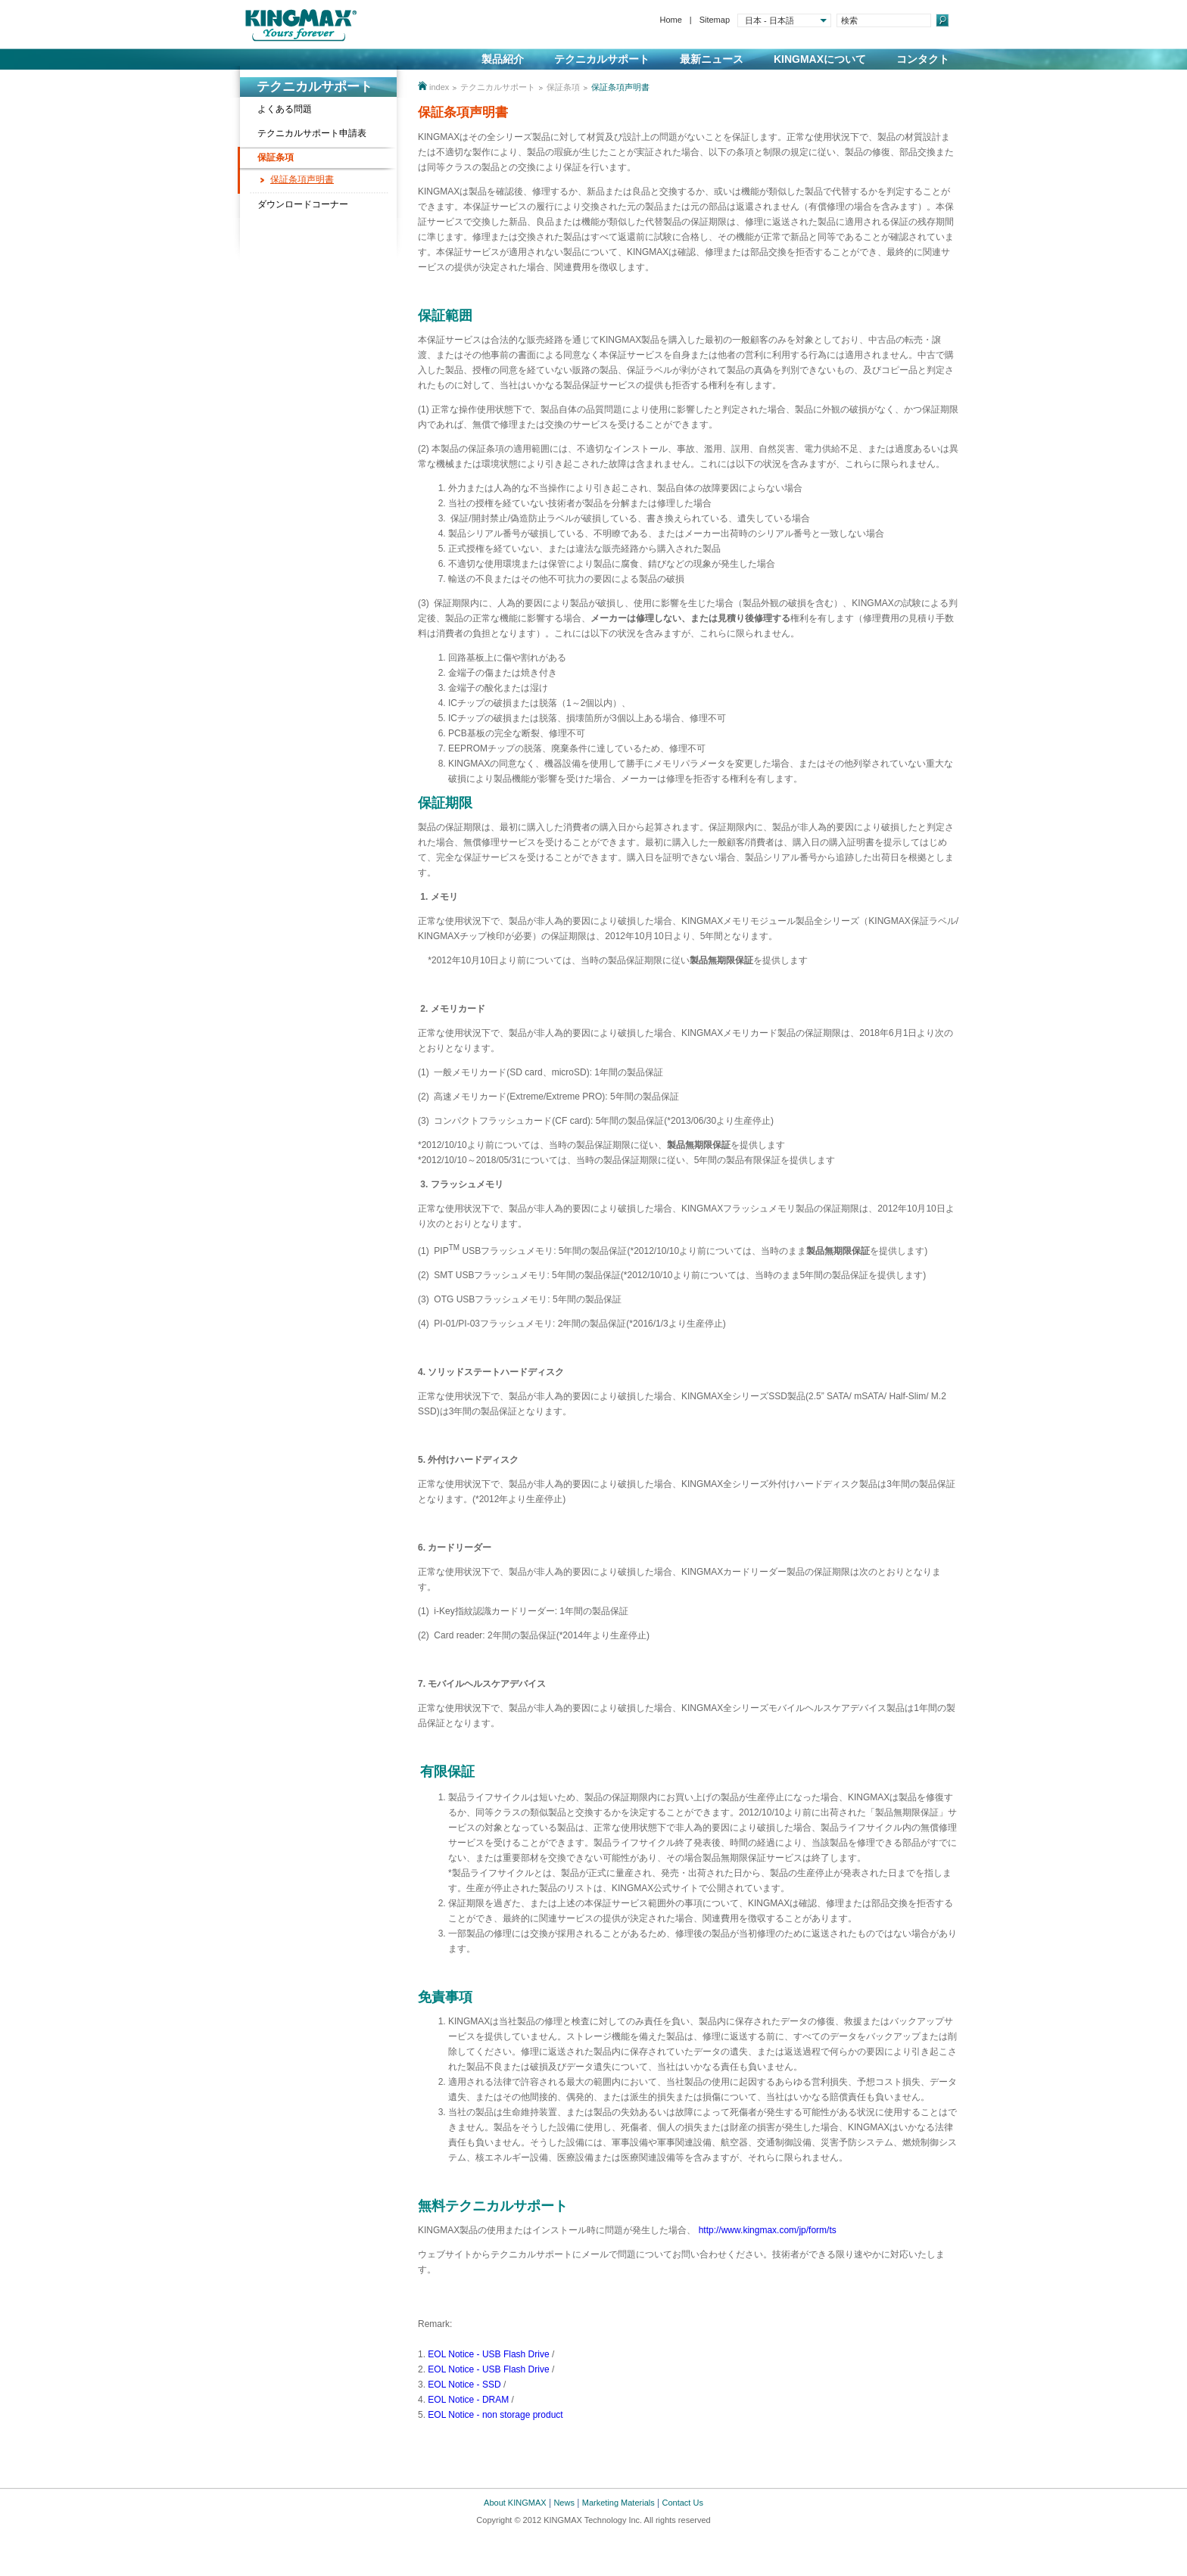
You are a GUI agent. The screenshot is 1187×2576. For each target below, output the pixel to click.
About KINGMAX (515, 2502)
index (439, 87)
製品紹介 (502, 59)
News (564, 2502)
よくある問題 (284, 109)
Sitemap (714, 19)
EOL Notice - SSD (464, 2384)
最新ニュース (711, 59)
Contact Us (682, 2502)
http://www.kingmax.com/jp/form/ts (768, 2230)
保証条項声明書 (302, 179)
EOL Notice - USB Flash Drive (487, 2354)
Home (670, 19)
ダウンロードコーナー (302, 204)
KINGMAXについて (820, 59)
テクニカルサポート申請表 (311, 133)
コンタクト (922, 59)
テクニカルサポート (602, 59)
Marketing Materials (618, 2502)
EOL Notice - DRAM (468, 2399)
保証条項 (275, 157)
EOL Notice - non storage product (495, 2415)
